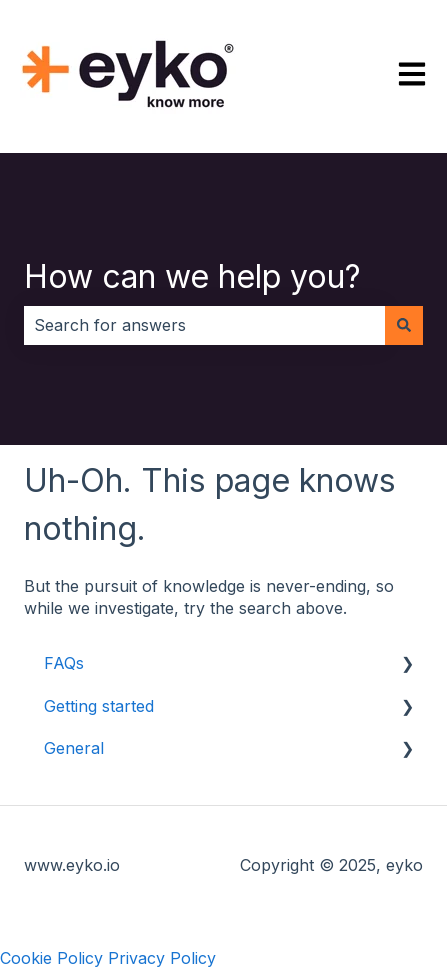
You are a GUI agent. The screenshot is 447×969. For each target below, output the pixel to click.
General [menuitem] (74, 748)
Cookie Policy (51, 958)
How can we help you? (192, 276)
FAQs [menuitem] (64, 663)
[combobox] (204, 325)
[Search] (404, 325)
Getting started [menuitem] (99, 706)
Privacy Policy (162, 958)
